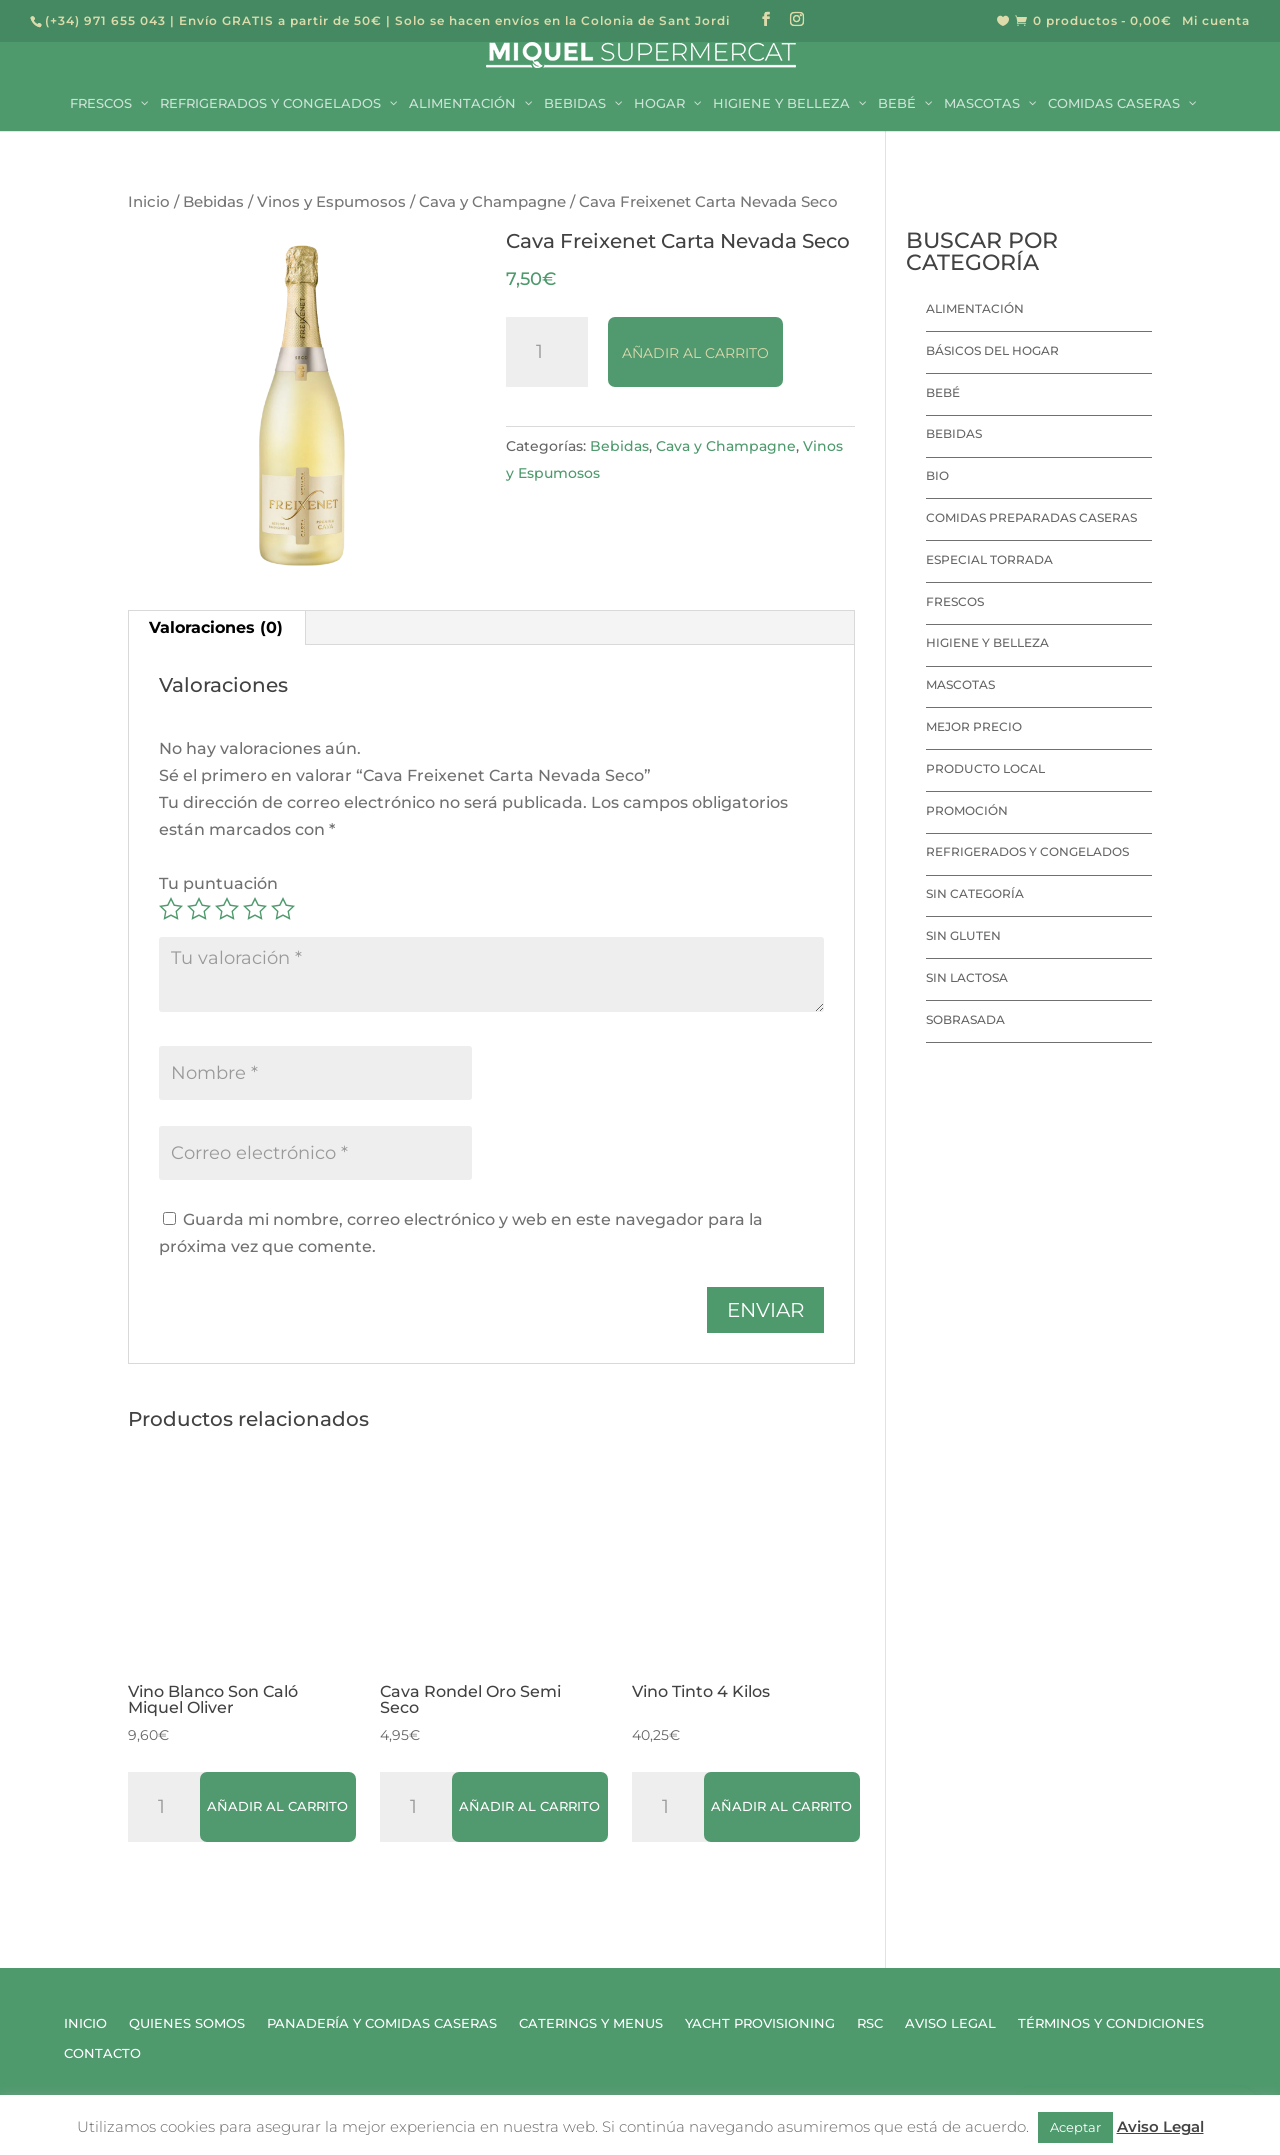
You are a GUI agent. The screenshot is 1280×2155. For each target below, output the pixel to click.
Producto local (985, 768)
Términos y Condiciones (1111, 2023)
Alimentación (975, 308)
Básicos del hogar (992, 350)
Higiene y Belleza (987, 642)
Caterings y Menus (591, 2023)
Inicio (149, 202)
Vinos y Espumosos (331, 202)
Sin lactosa (967, 977)
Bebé (943, 392)
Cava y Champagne (492, 202)
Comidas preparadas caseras (1031, 517)
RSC (870, 2023)
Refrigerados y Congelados (1027, 851)
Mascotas (960, 684)
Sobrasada (965, 1019)
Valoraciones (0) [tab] (216, 627)
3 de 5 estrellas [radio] (227, 909)
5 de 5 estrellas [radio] (283, 909)
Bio (937, 475)
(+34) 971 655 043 (105, 20)
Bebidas (213, 202)
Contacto (102, 2053)
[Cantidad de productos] (547, 352)
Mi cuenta (1216, 21)
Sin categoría (975, 893)
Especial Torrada (989, 559)
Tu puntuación (218, 883)
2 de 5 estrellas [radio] (199, 909)
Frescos (955, 601)
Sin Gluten (963, 935)
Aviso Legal (950, 2023)
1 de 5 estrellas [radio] (171, 909)
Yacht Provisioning (760, 2023)
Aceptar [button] (1075, 2127)
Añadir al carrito (695, 353)
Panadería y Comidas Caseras (382, 2023)
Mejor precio (974, 726)
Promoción (967, 810)
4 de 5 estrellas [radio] (255, 909)
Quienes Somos (187, 2023)
